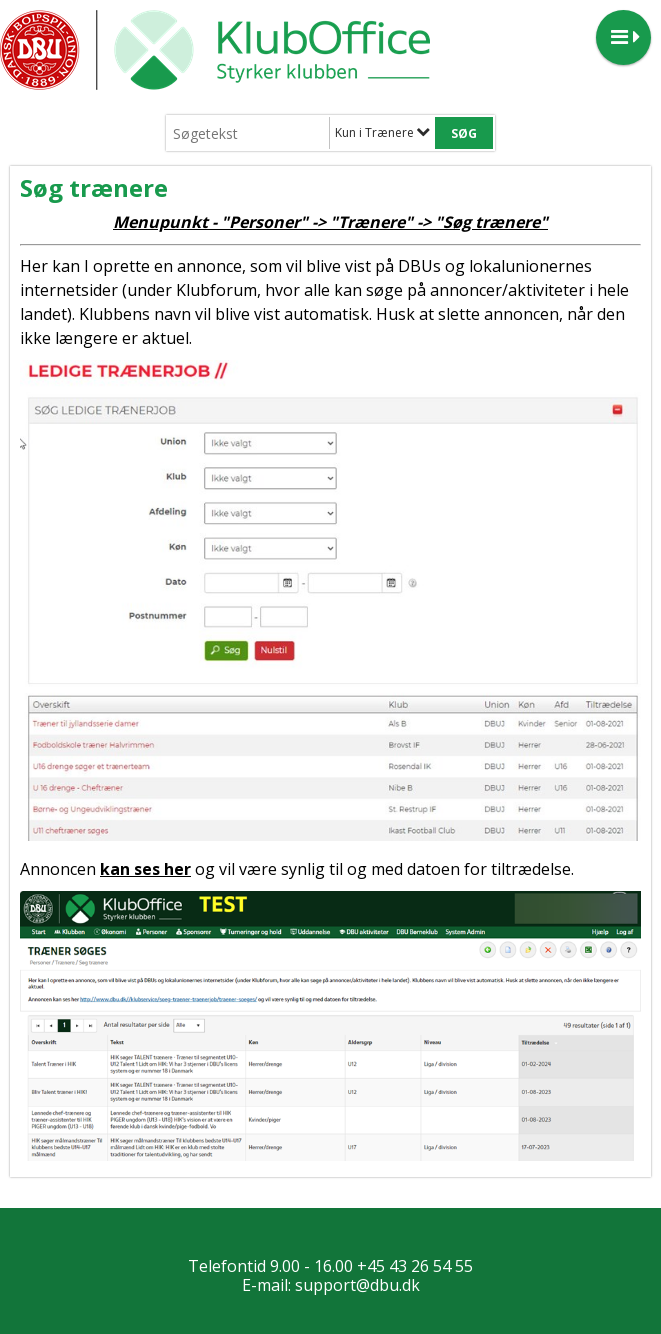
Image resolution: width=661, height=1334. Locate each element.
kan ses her (145, 869)
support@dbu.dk (357, 1285)
